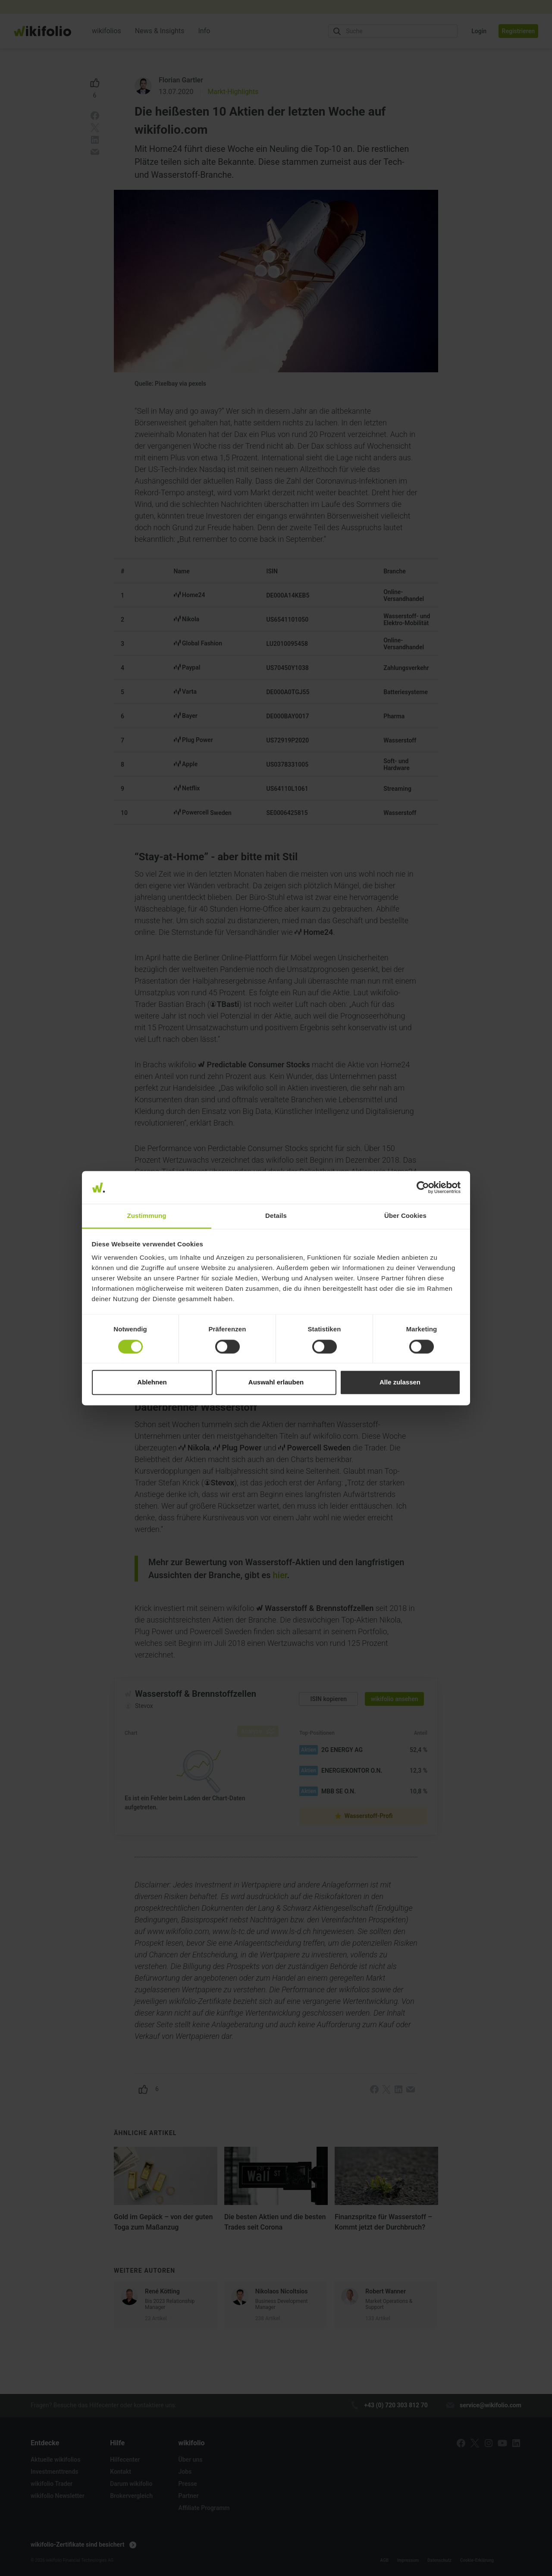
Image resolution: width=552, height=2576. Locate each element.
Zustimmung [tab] (146, 1216)
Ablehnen (151, 1382)
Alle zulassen (400, 1382)
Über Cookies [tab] (405, 1216)
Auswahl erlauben (276, 1382)
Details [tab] (276, 1216)
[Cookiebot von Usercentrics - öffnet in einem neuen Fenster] (423, 1187)
